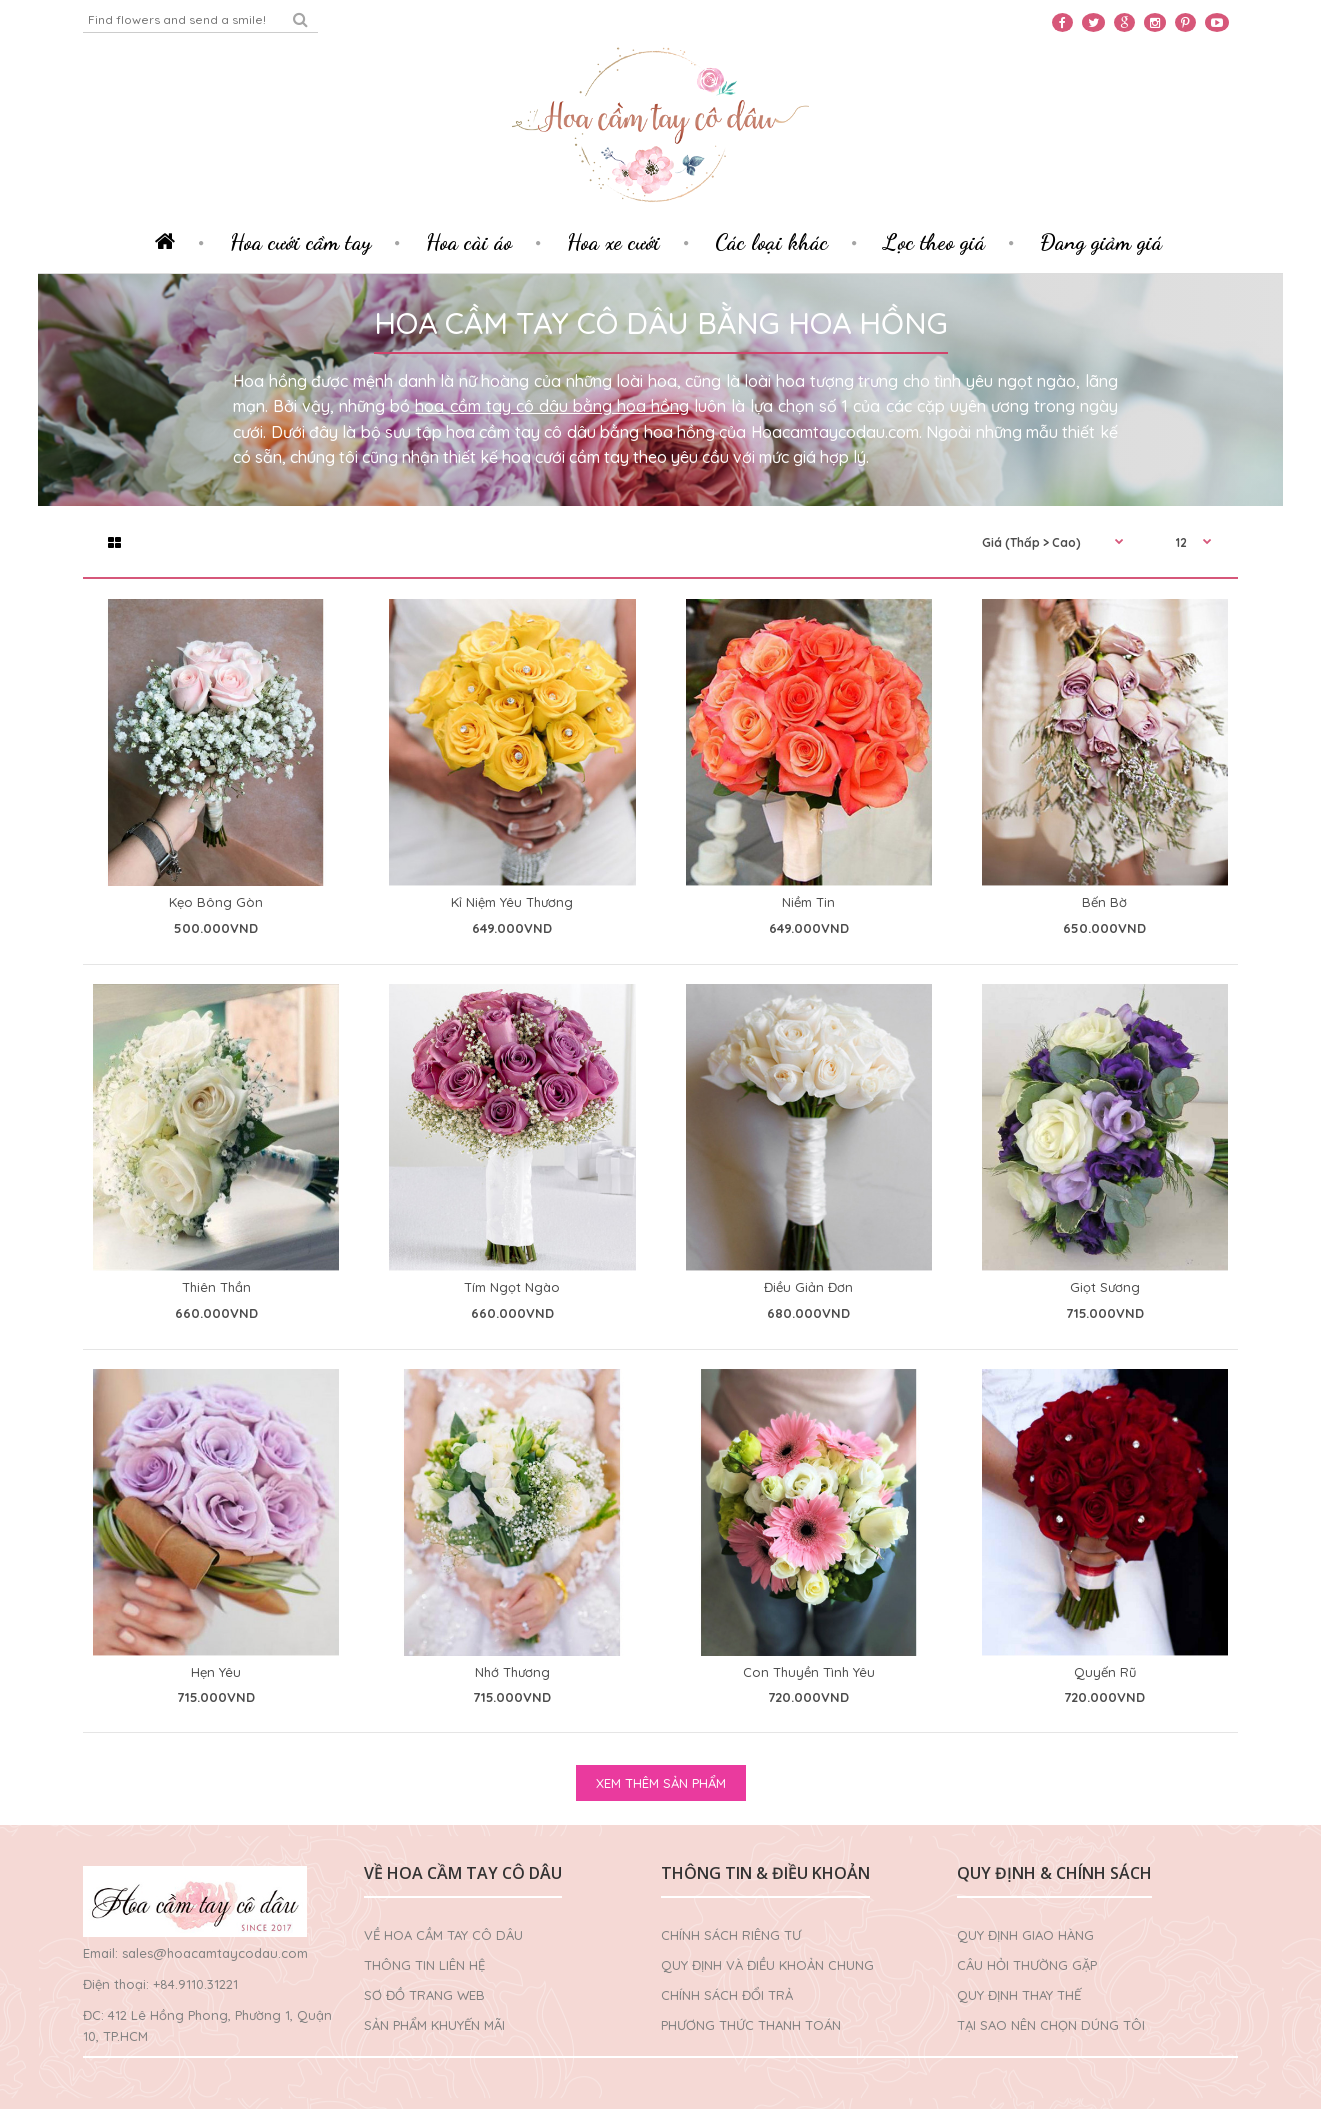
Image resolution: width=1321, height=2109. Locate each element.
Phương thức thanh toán (751, 2025)
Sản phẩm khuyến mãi (434, 2025)
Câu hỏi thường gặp (1027, 1965)
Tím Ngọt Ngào (512, 1287)
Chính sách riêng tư (731, 1935)
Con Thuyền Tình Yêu (809, 1672)
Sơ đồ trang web (424, 1995)
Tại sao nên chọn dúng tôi (1051, 2025)
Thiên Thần (216, 1287)
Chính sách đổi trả (727, 1995)
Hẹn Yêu (216, 1672)
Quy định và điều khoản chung (767, 1965)
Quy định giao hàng (1025, 1935)
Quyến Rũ (1105, 1672)
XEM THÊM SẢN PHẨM (661, 1783)
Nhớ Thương (512, 1672)
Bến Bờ (1104, 902)
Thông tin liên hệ (424, 1965)
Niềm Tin (808, 902)
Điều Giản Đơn (808, 1287)
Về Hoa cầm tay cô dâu (443, 1935)
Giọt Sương (1105, 1287)
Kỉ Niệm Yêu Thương (512, 902)
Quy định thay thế (1019, 1995)
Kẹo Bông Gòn (216, 902)
